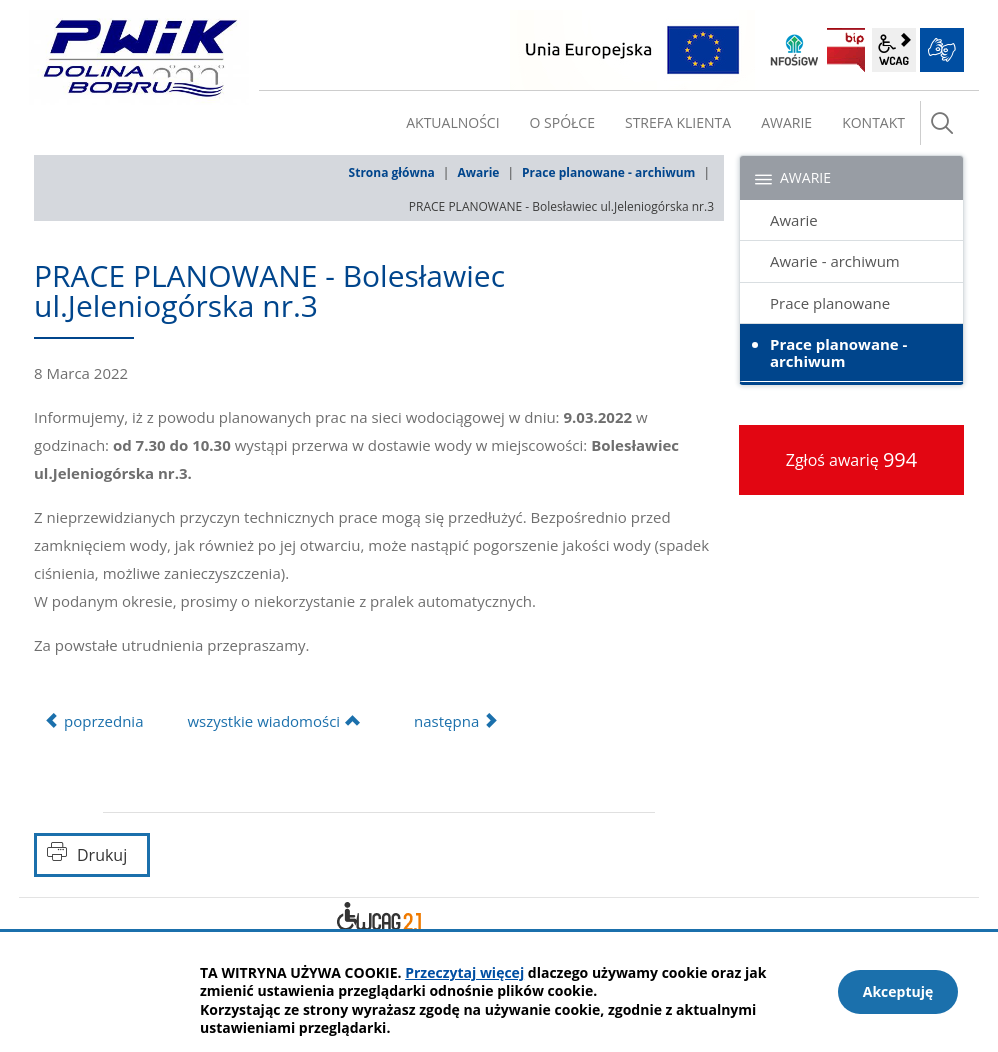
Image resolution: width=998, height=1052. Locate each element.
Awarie (478, 172)
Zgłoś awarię (852, 459)
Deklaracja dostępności (379, 920)
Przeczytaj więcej (464, 972)
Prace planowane (830, 303)
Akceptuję (898, 991)
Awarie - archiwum (835, 261)
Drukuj (102, 855)
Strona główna (392, 172)
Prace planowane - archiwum (608, 172)
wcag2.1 (894, 50)
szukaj (942, 123)
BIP (846, 50)
